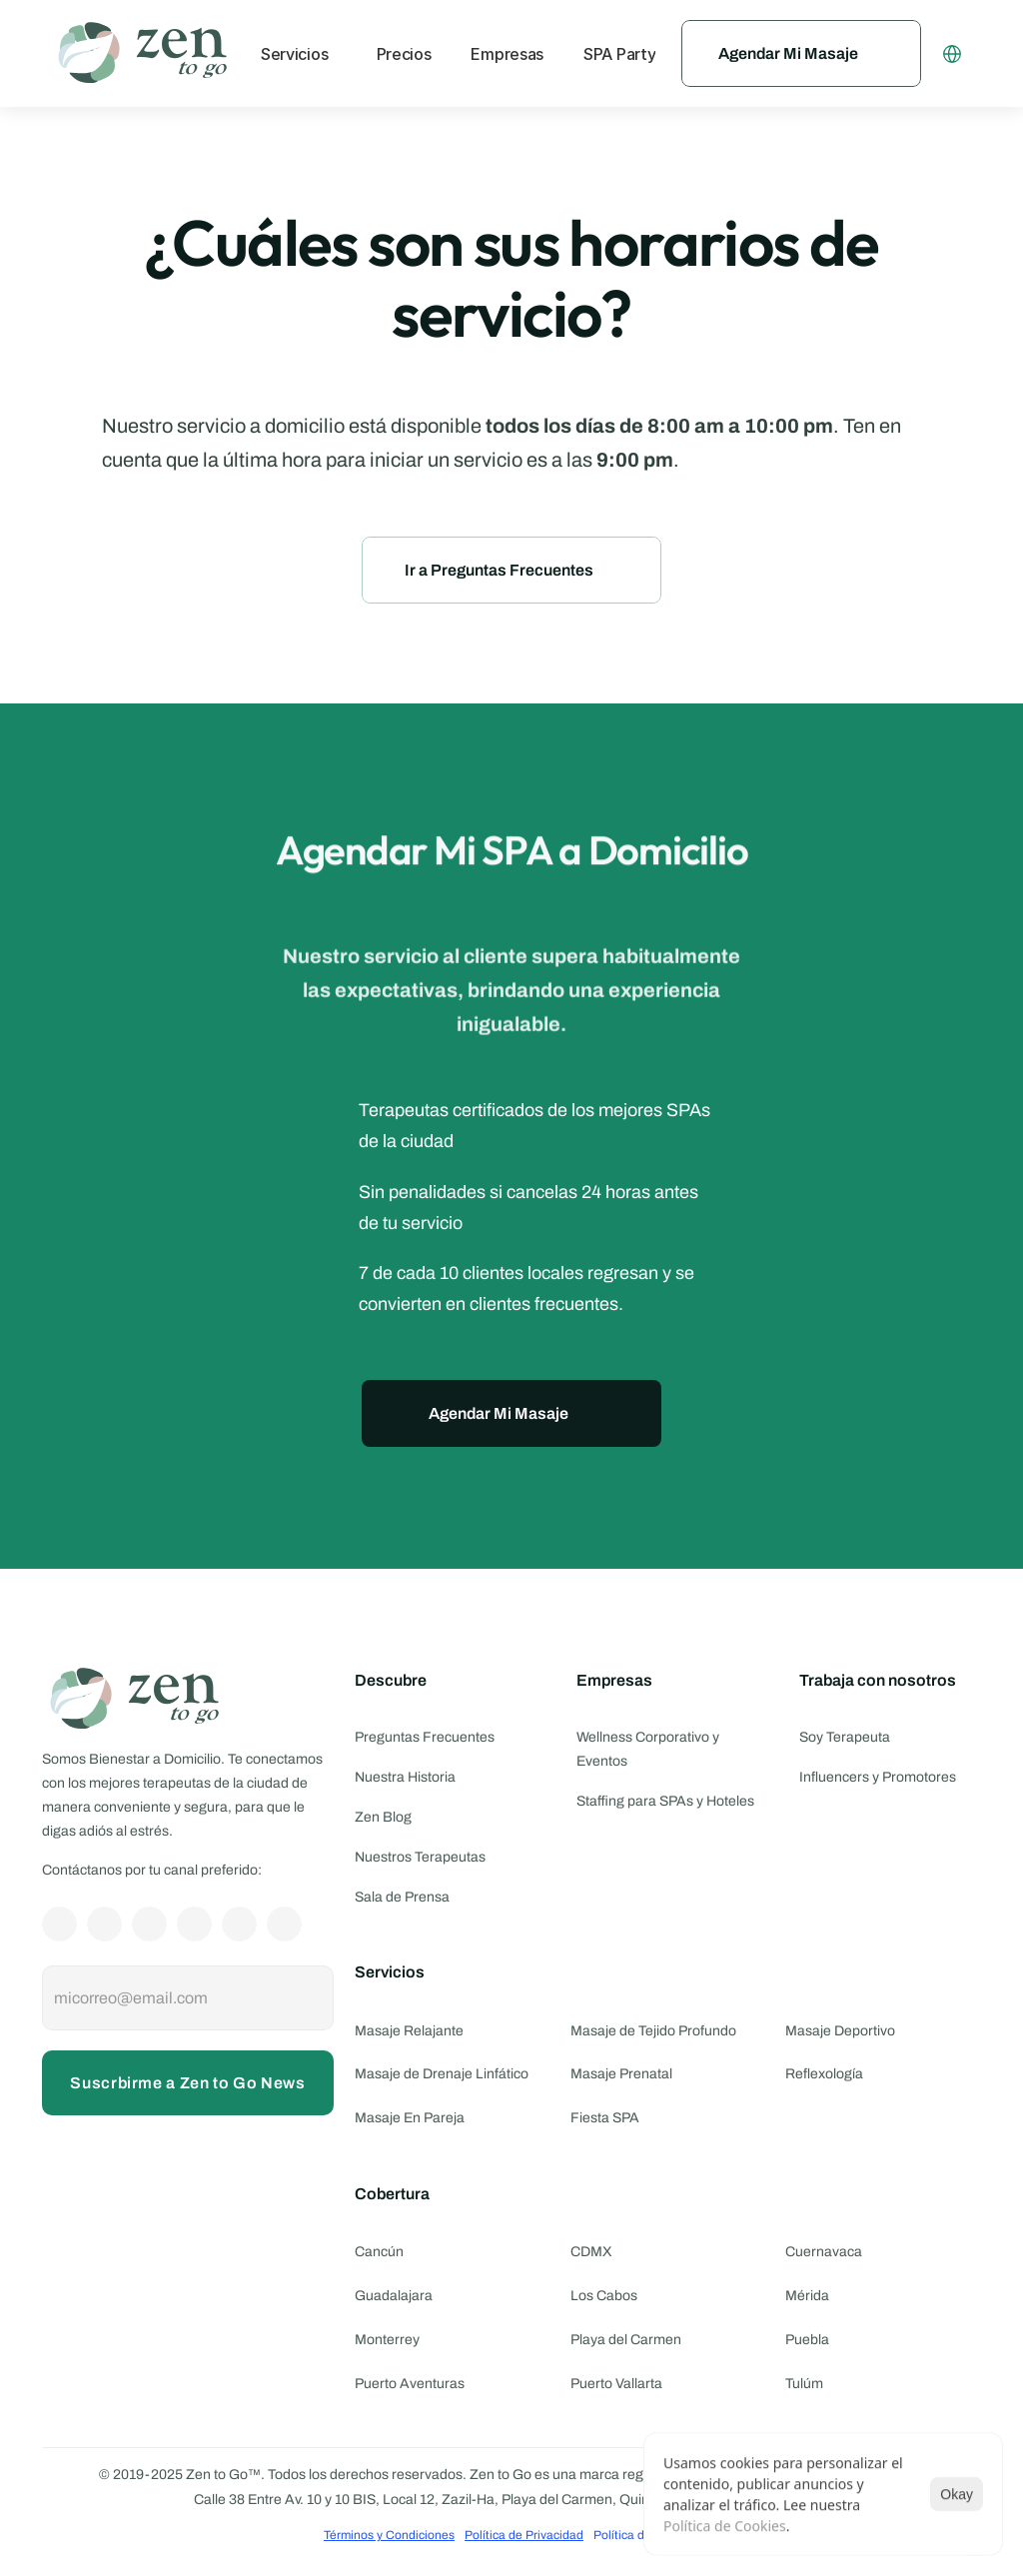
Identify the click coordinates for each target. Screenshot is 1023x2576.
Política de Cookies (724, 2525)
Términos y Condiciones (389, 2535)
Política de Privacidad (524, 2535)
